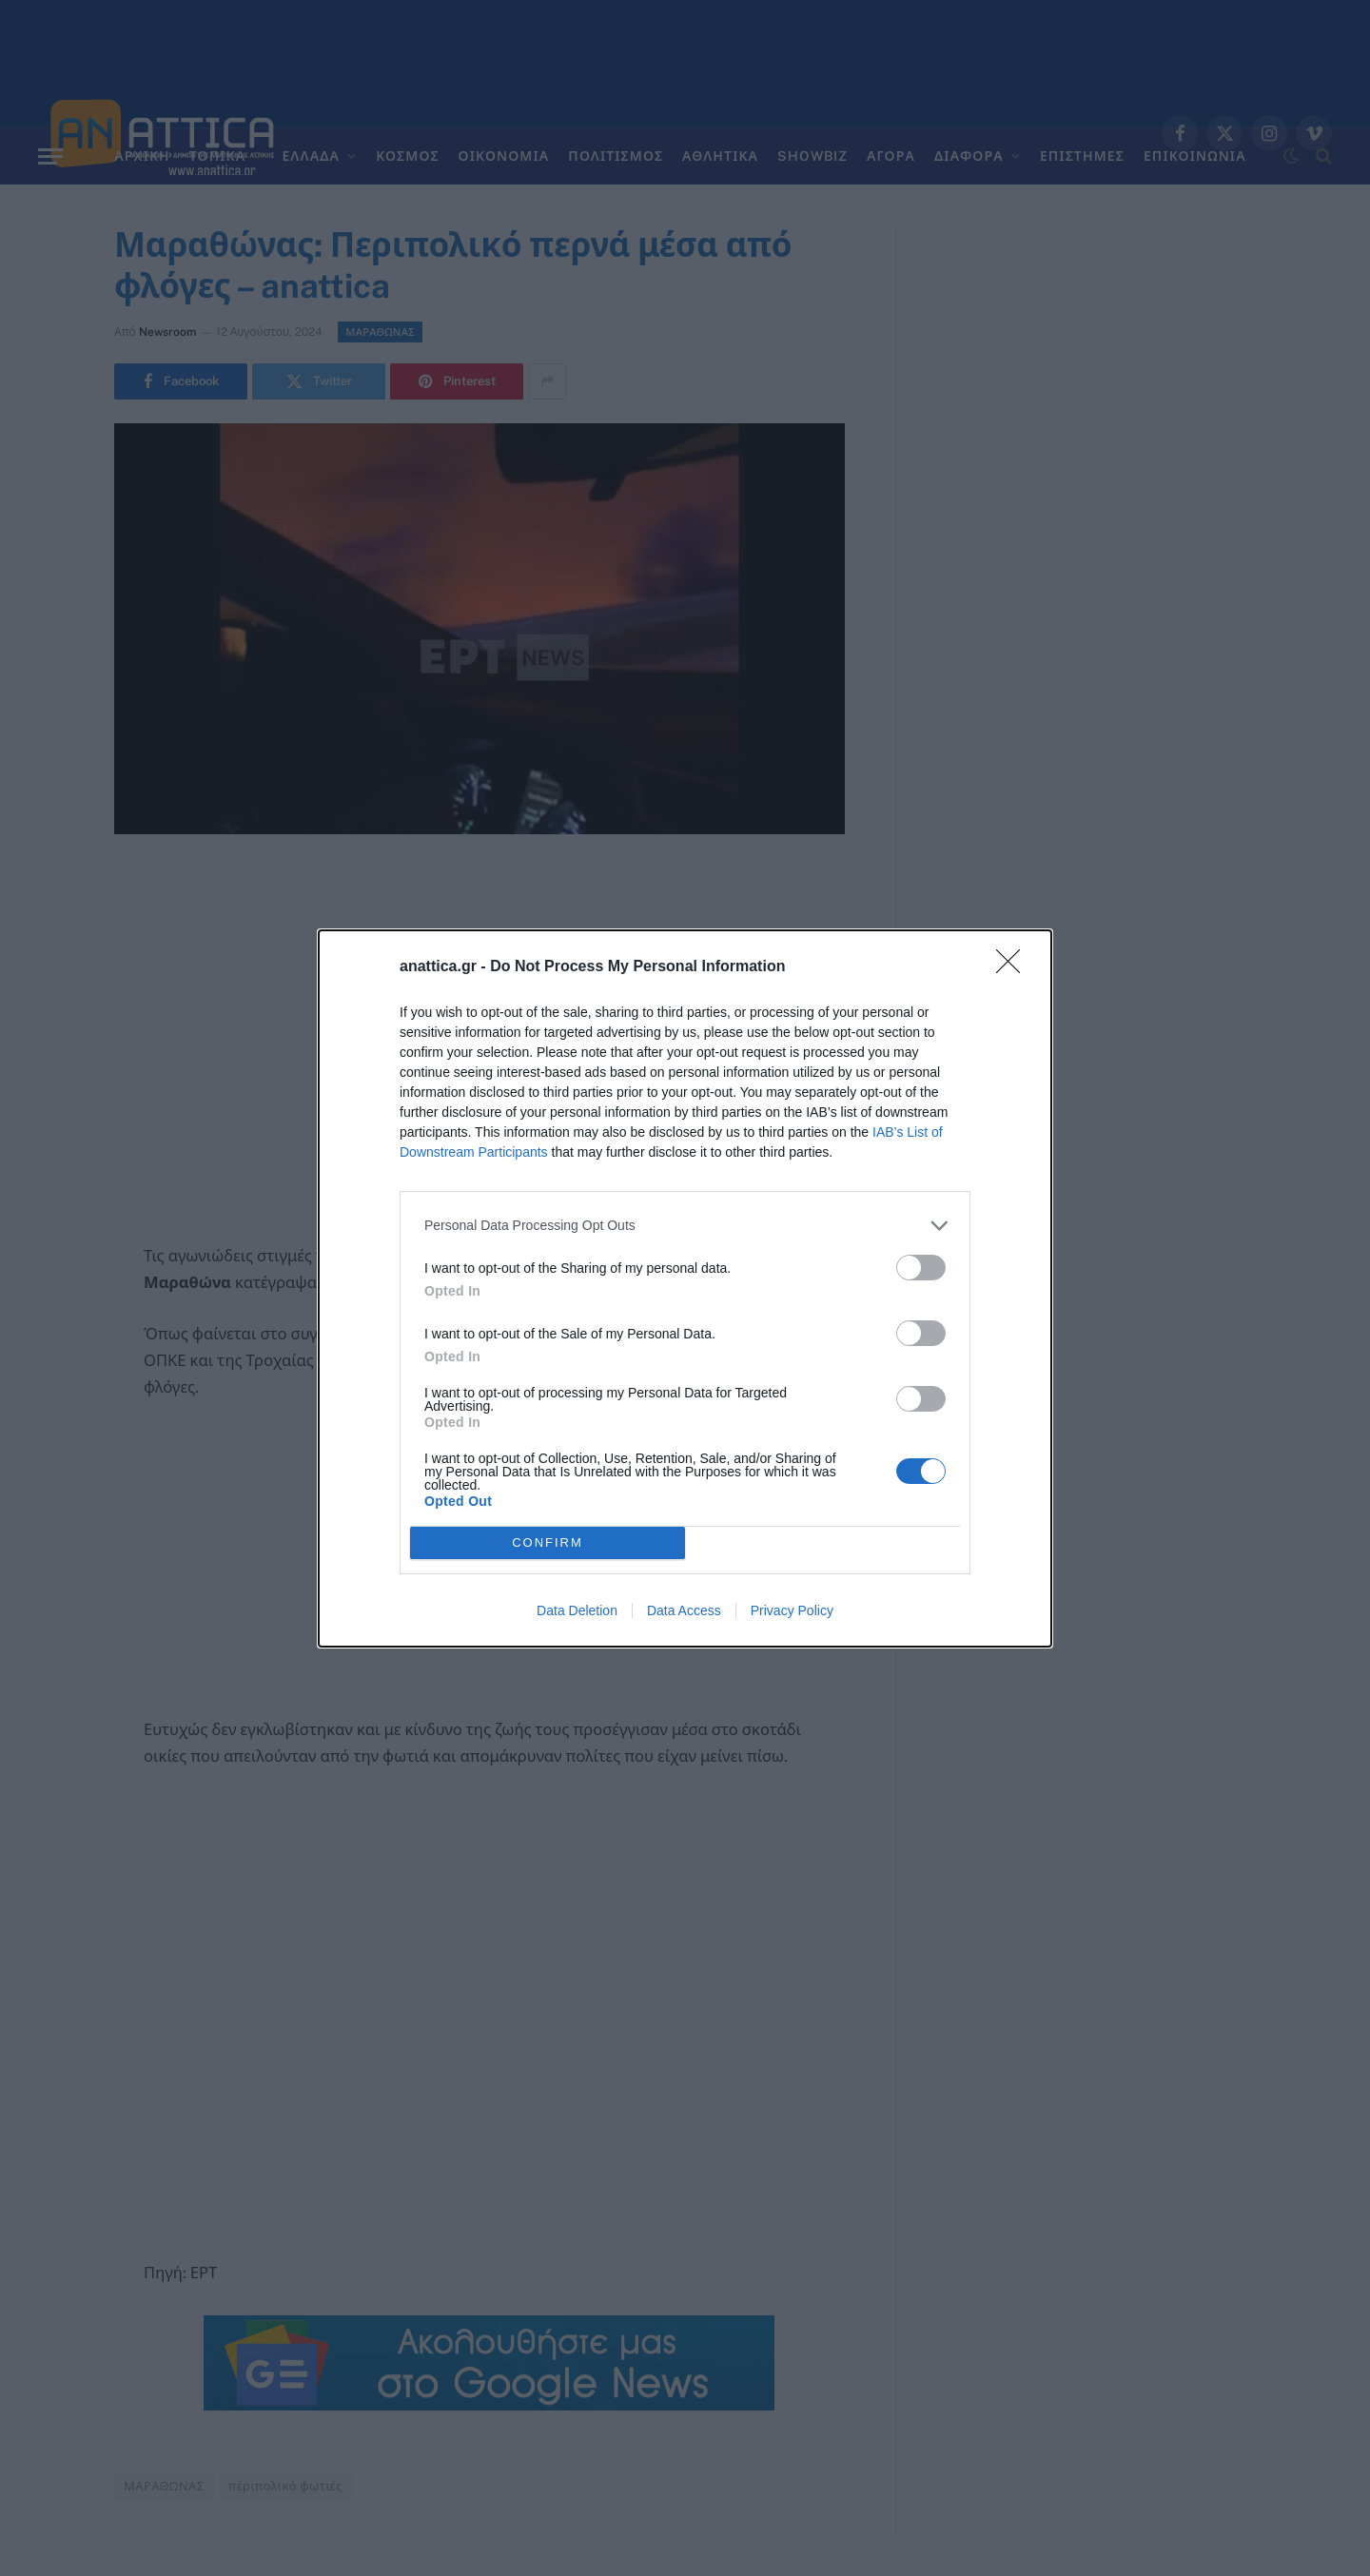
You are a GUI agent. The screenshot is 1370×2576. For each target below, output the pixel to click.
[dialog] (685, 1288)
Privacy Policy (792, 1610)
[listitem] (685, 1226)
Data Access (684, 1610)
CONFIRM (547, 1542)
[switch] (921, 1267)
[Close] (1014, 967)
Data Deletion (577, 1610)
